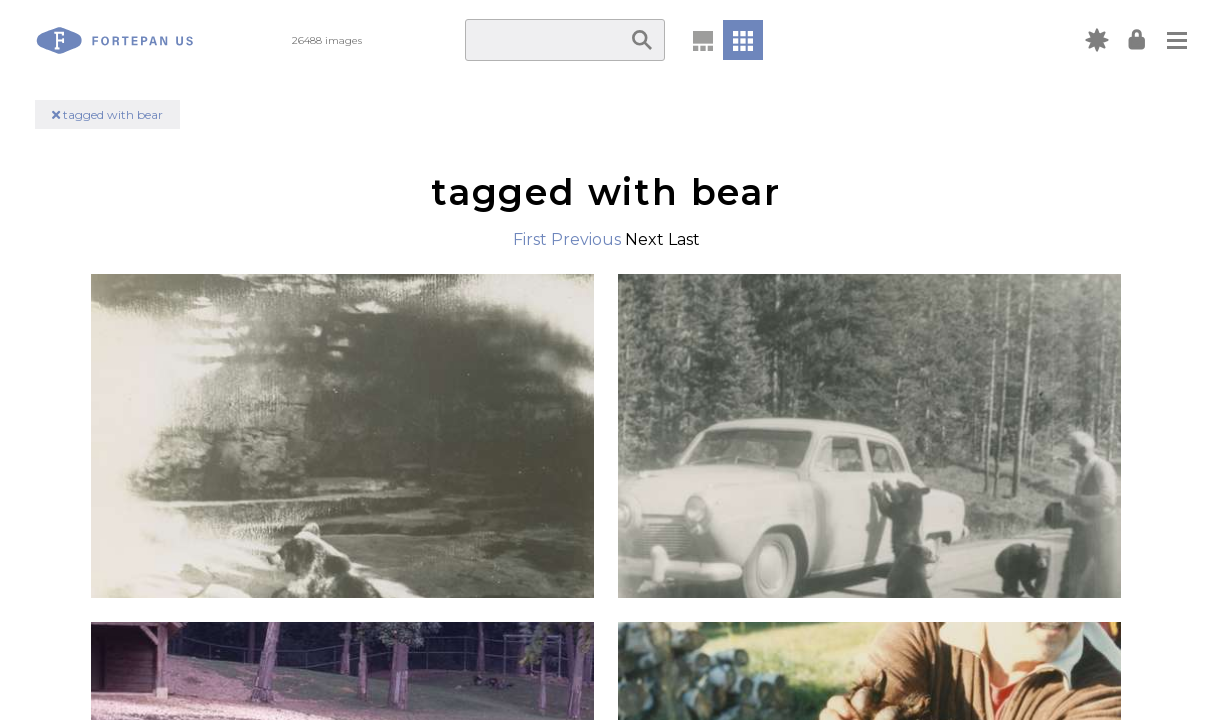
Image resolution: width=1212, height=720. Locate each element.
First (530, 239)
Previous (586, 239)
